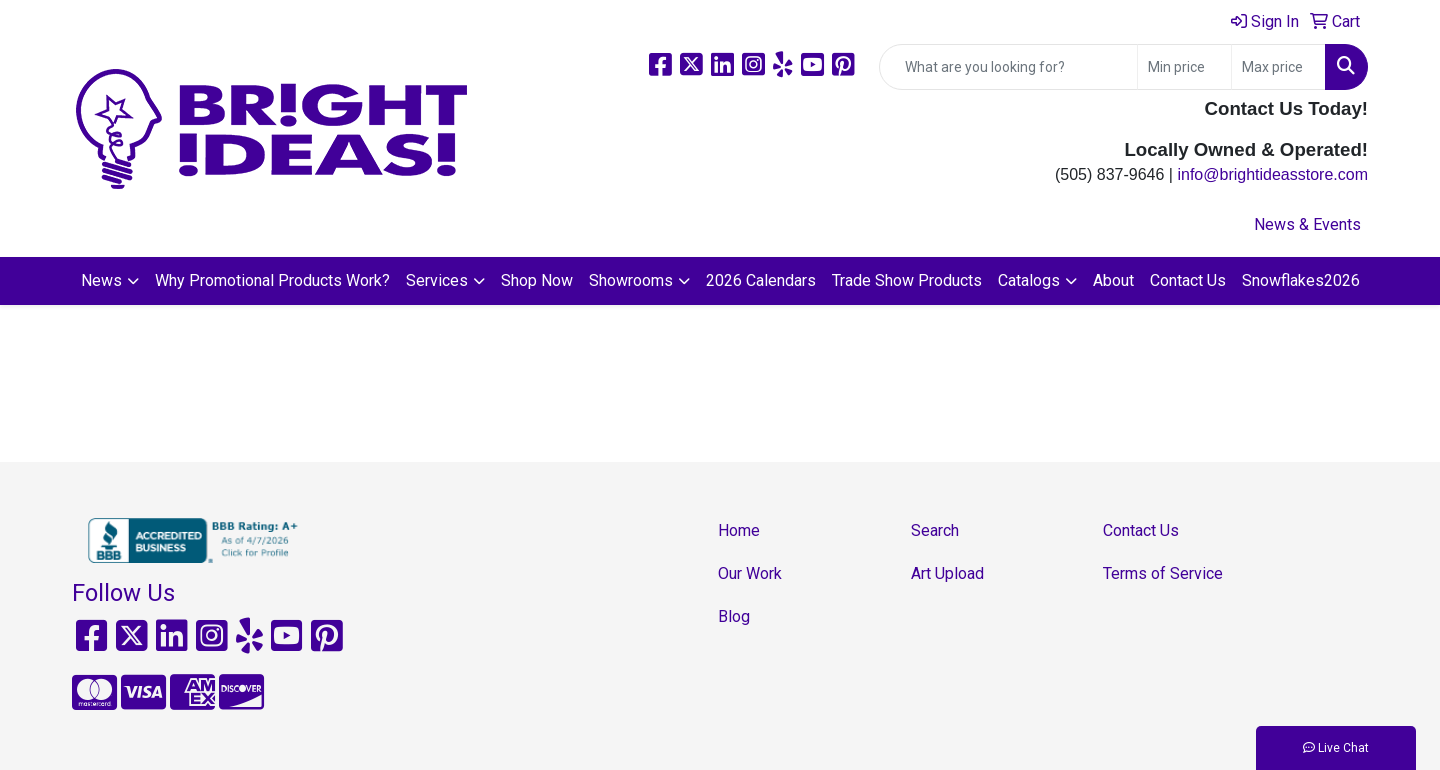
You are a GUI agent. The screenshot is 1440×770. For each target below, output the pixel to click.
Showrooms (631, 280)
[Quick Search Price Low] (1184, 67)
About (1113, 280)
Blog (734, 616)
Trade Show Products (907, 280)
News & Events (1307, 224)
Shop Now (537, 280)
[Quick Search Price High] (1278, 67)
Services (437, 280)
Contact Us (1188, 280)
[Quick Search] (1008, 67)
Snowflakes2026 (1301, 280)
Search (935, 530)
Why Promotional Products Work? (272, 280)
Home (739, 530)
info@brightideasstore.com (1272, 174)
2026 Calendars (761, 280)
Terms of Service (1163, 573)
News (101, 280)
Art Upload (947, 573)
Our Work (750, 573)
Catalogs (1029, 280)
